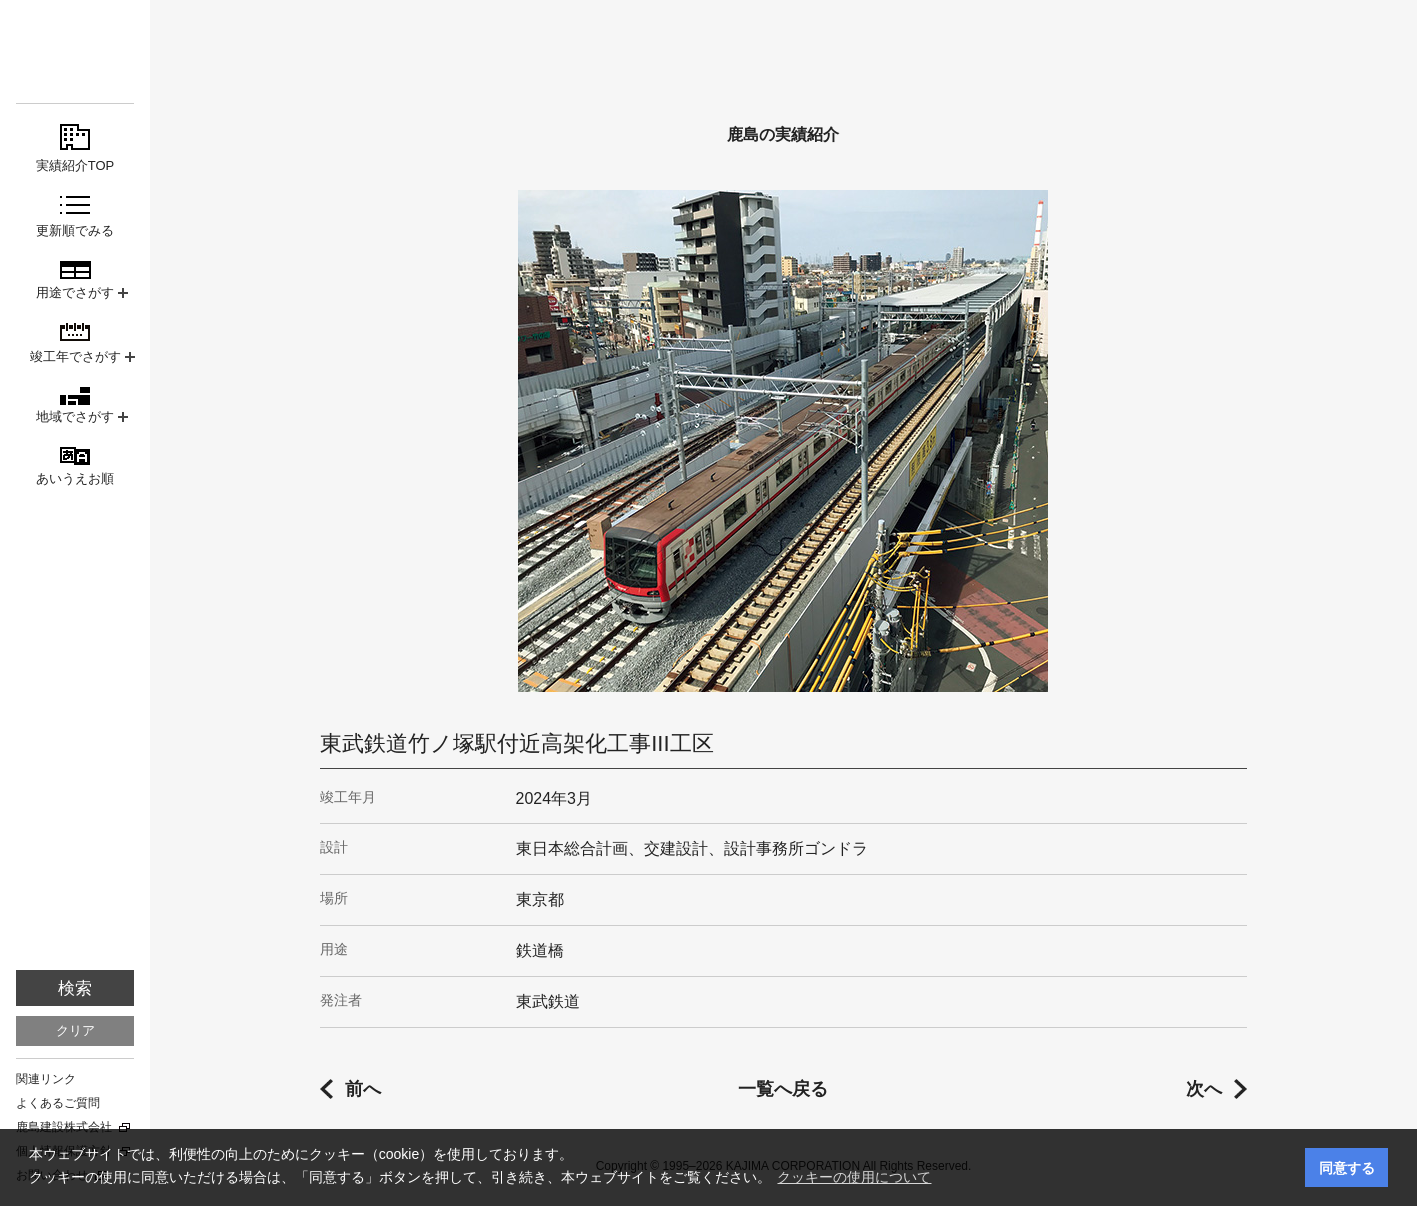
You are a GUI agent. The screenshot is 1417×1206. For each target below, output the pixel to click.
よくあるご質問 (58, 1103)
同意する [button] (1347, 1168)
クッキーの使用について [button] (854, 1177)
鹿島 (75, 51)
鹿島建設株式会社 (64, 1127)
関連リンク (46, 1079)
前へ (363, 1089)
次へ (1204, 1089)
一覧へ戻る (783, 1089)
